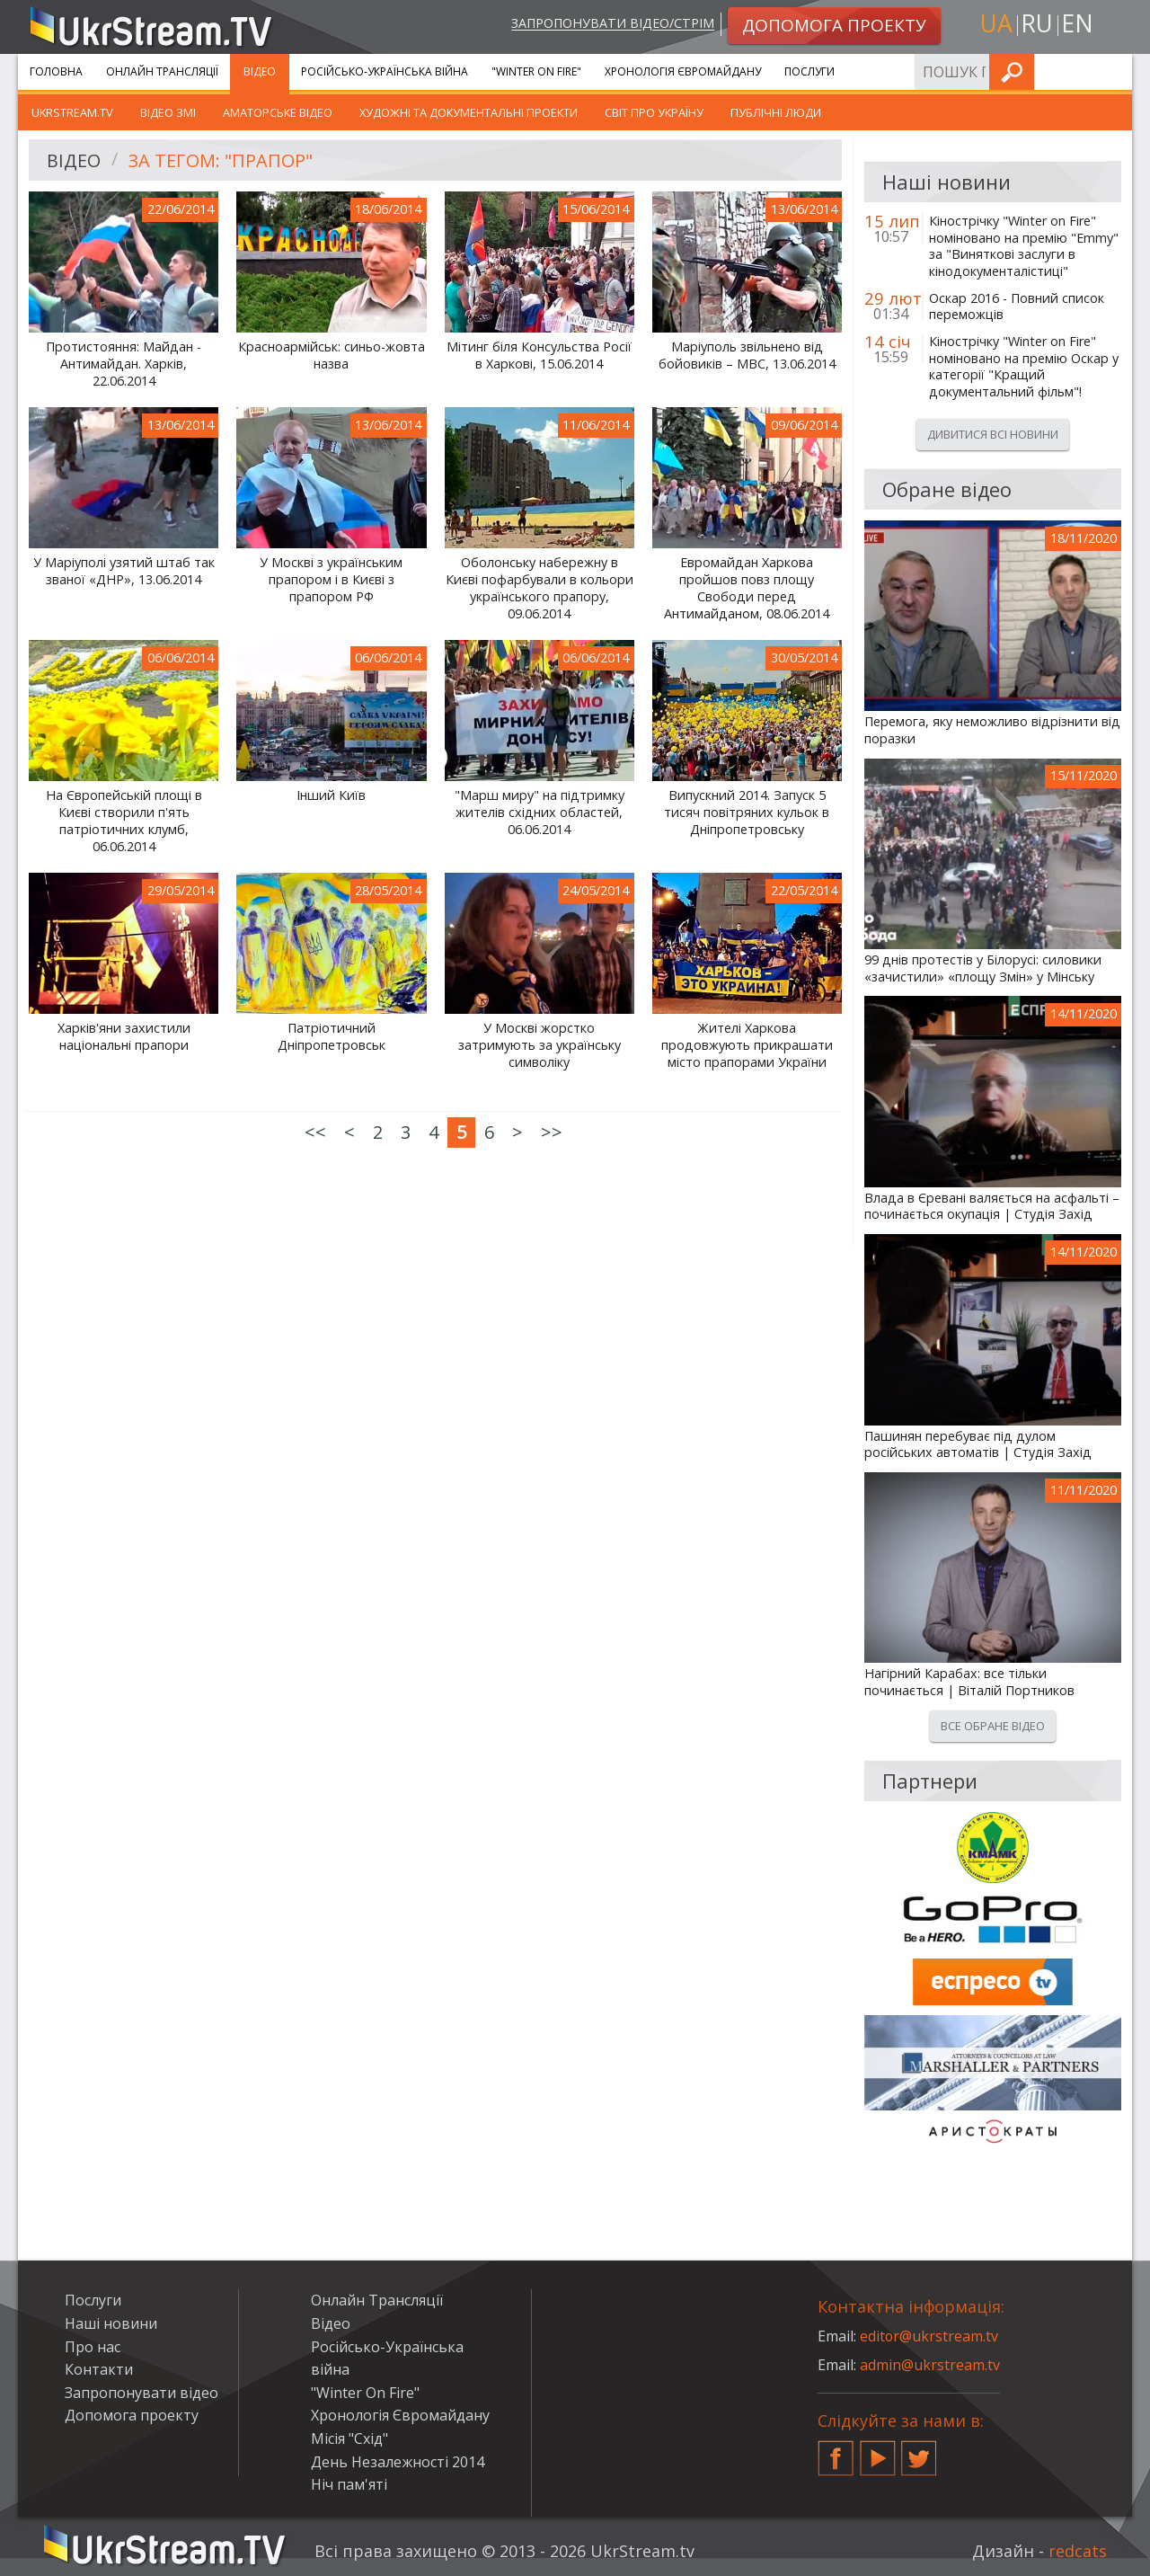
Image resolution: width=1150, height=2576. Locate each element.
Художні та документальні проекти (468, 112)
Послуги (809, 71)
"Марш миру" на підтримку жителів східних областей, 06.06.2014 (539, 812)
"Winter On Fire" (536, 71)
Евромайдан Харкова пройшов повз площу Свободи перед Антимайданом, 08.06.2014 (746, 588)
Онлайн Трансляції (162, 71)
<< (315, 1132)
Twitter (919, 2451)
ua (996, 23)
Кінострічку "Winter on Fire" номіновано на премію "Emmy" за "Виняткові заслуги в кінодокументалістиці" (1024, 246)
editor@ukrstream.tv (929, 2336)
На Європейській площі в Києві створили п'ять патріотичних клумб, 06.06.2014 (124, 820)
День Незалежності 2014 (397, 2462)
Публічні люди (775, 112)
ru (1037, 23)
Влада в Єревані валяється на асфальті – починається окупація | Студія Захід (991, 1206)
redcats (1077, 2551)
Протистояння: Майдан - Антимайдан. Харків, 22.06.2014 (123, 363)
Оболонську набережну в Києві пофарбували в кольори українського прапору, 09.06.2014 (539, 588)
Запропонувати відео (141, 2393)
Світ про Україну (654, 112)
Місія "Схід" (349, 2438)
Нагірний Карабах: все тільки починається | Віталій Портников (969, 1682)
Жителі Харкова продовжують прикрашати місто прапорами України (747, 1045)
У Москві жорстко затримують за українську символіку (539, 1045)
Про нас (92, 2347)
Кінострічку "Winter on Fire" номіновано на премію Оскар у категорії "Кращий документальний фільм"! (1024, 366)
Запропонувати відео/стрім (612, 23)
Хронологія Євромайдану (683, 71)
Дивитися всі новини (992, 434)
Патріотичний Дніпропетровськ (331, 1036)
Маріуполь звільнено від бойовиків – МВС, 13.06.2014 (747, 355)
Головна (56, 71)
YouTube (878, 2451)
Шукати (1113, 71)
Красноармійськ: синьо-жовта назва (331, 355)
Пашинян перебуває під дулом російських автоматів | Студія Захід (978, 1444)
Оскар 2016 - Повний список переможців (1016, 307)
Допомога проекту (132, 2415)
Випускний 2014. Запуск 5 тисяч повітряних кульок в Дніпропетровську (746, 812)
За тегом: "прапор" (220, 160)
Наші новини (111, 2323)
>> (551, 1132)
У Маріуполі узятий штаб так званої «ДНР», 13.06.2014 (124, 571)
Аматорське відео (277, 112)
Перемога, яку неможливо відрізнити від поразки (992, 730)
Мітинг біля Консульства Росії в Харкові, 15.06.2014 (539, 355)
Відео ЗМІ (168, 112)
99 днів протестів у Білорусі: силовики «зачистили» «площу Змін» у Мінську (982, 968)
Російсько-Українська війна (384, 71)
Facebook (836, 2451)
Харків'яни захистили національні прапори (124, 1036)
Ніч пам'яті (349, 2484)
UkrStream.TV (72, 112)
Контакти (99, 2369)
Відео (259, 71)
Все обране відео (993, 1726)
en (1077, 23)
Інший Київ (331, 795)
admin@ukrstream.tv (930, 2365)
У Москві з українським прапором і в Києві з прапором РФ (331, 579)
